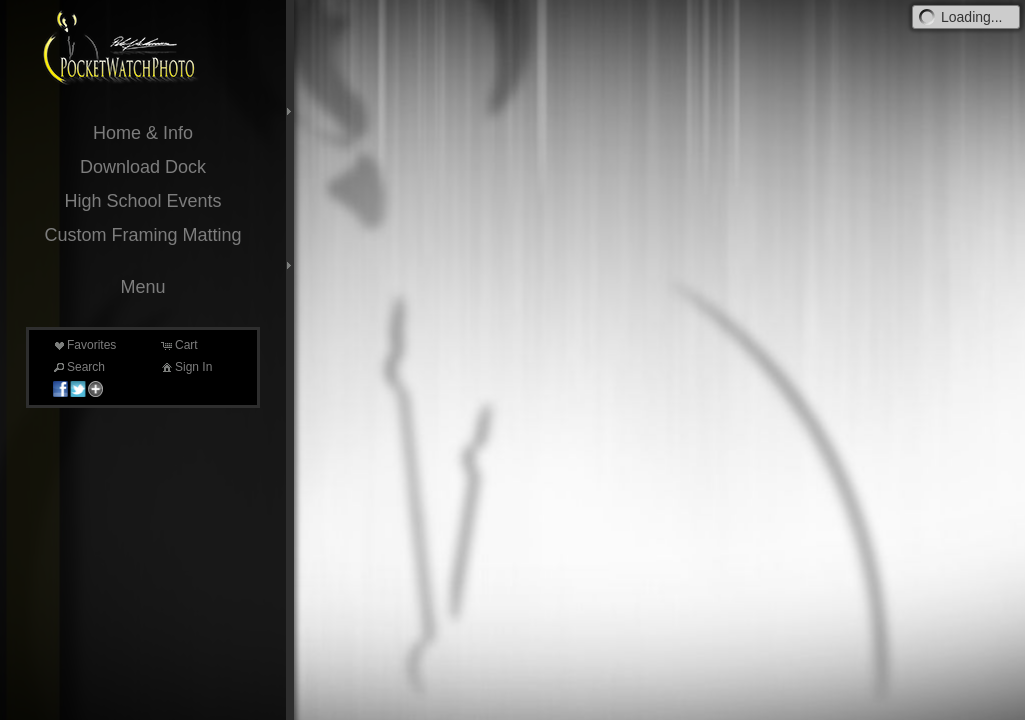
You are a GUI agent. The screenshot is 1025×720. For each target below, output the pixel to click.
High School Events (142, 201)
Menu (142, 287)
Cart (178, 345)
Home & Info (143, 133)
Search (78, 367)
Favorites (83, 345)
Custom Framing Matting (142, 235)
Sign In (185, 367)
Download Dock (143, 167)
